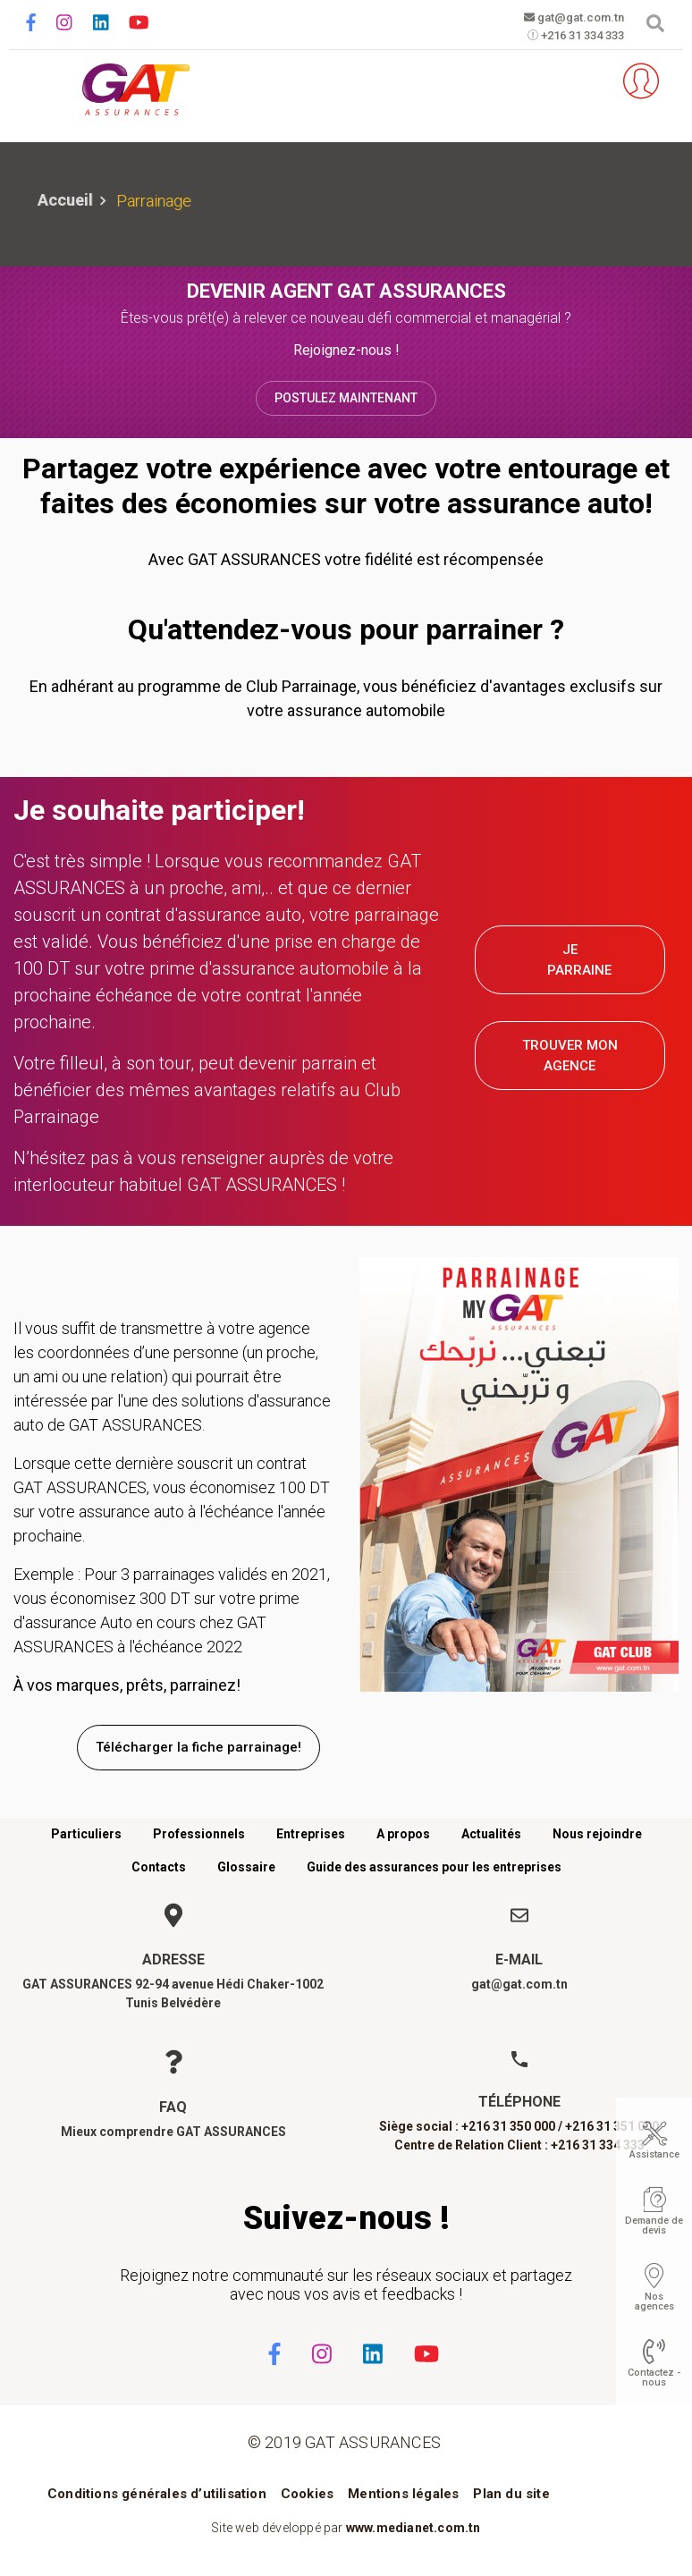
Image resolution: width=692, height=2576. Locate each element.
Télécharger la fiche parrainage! (198, 1747)
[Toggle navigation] (38, 82)
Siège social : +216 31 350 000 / (470, 2126)
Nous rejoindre (597, 1834)
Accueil (65, 199)
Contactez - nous (654, 2377)
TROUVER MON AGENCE (570, 1055)
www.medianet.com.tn (413, 2528)
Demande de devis (654, 2225)
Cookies (307, 2494)
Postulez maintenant (346, 398)
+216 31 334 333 (565, 37)
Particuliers (86, 1834)
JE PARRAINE (579, 960)
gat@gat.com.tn (565, 18)
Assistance (654, 2154)
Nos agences (654, 2301)
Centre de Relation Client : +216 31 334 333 (519, 2145)
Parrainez (580, 81)
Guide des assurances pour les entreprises (434, 1867)
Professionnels (199, 1834)
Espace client (634, 81)
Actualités (491, 1834)
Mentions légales (403, 2494)
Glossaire (246, 1867)
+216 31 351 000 (612, 2126)
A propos (403, 1834)
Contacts (158, 1867)
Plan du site (511, 2494)
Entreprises (310, 1834)
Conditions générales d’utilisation (156, 2494)
